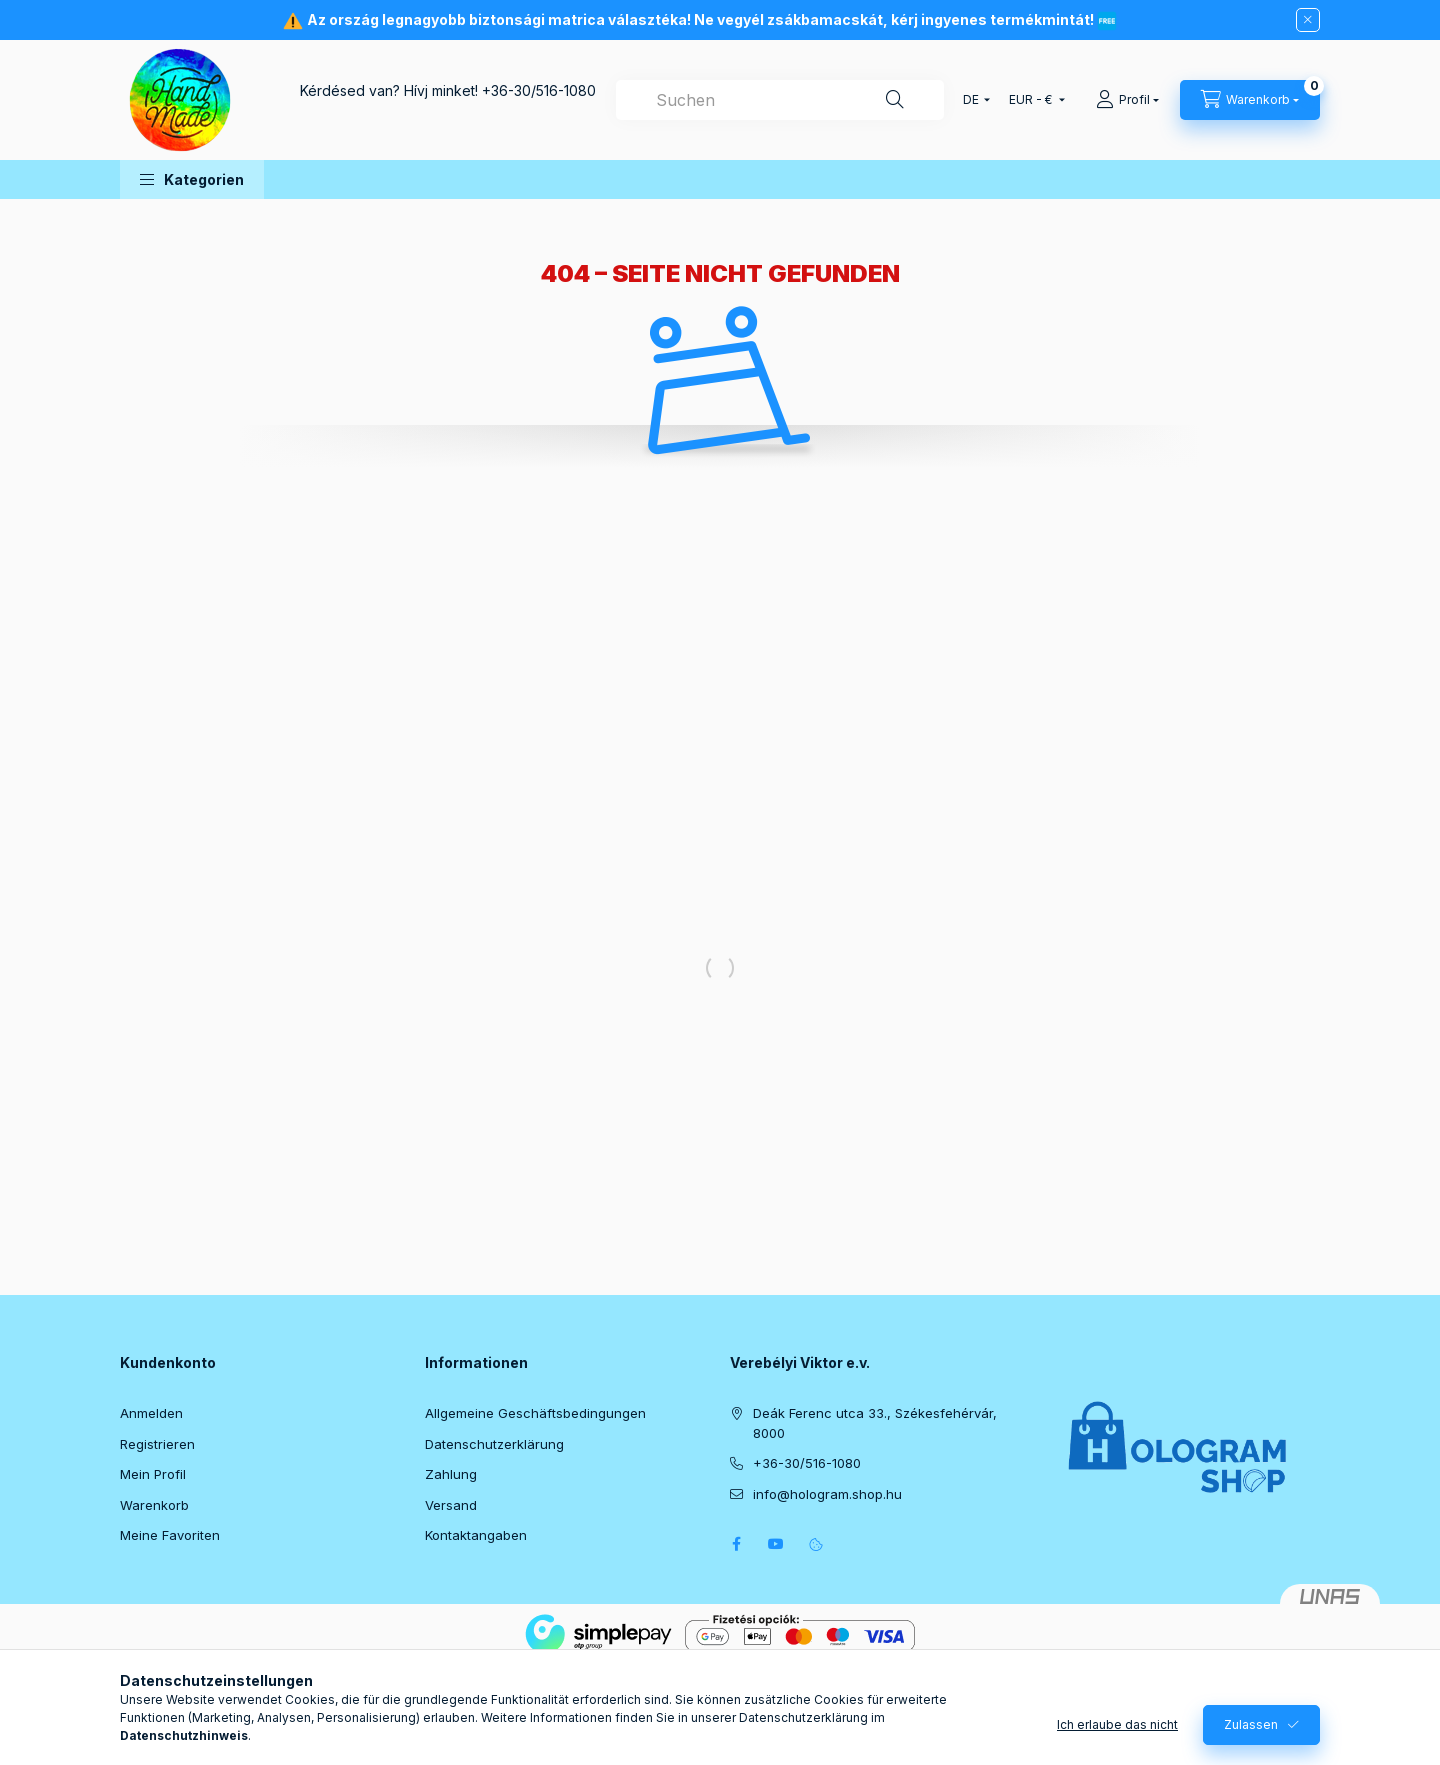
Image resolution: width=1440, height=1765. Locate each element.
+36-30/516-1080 (539, 90)
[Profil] (1127, 100)
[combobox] (780, 100)
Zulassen (1251, 1742)
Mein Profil (153, 1474)
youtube (776, 1544)
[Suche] (895, 100)
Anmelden (151, 1413)
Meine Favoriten (170, 1535)
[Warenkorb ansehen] (1250, 100)
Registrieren (157, 1444)
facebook (736, 1544)
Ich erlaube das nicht (1117, 1742)
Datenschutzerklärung (494, 1444)
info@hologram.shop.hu (827, 1494)
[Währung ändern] (1032, 100)
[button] (192, 179)
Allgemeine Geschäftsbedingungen (535, 1413)
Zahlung (451, 1474)
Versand (451, 1505)
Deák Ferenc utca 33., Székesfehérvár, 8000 (875, 1423)
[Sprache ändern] (972, 100)
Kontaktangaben (476, 1535)
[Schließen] (1308, 20)
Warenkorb (154, 1505)
